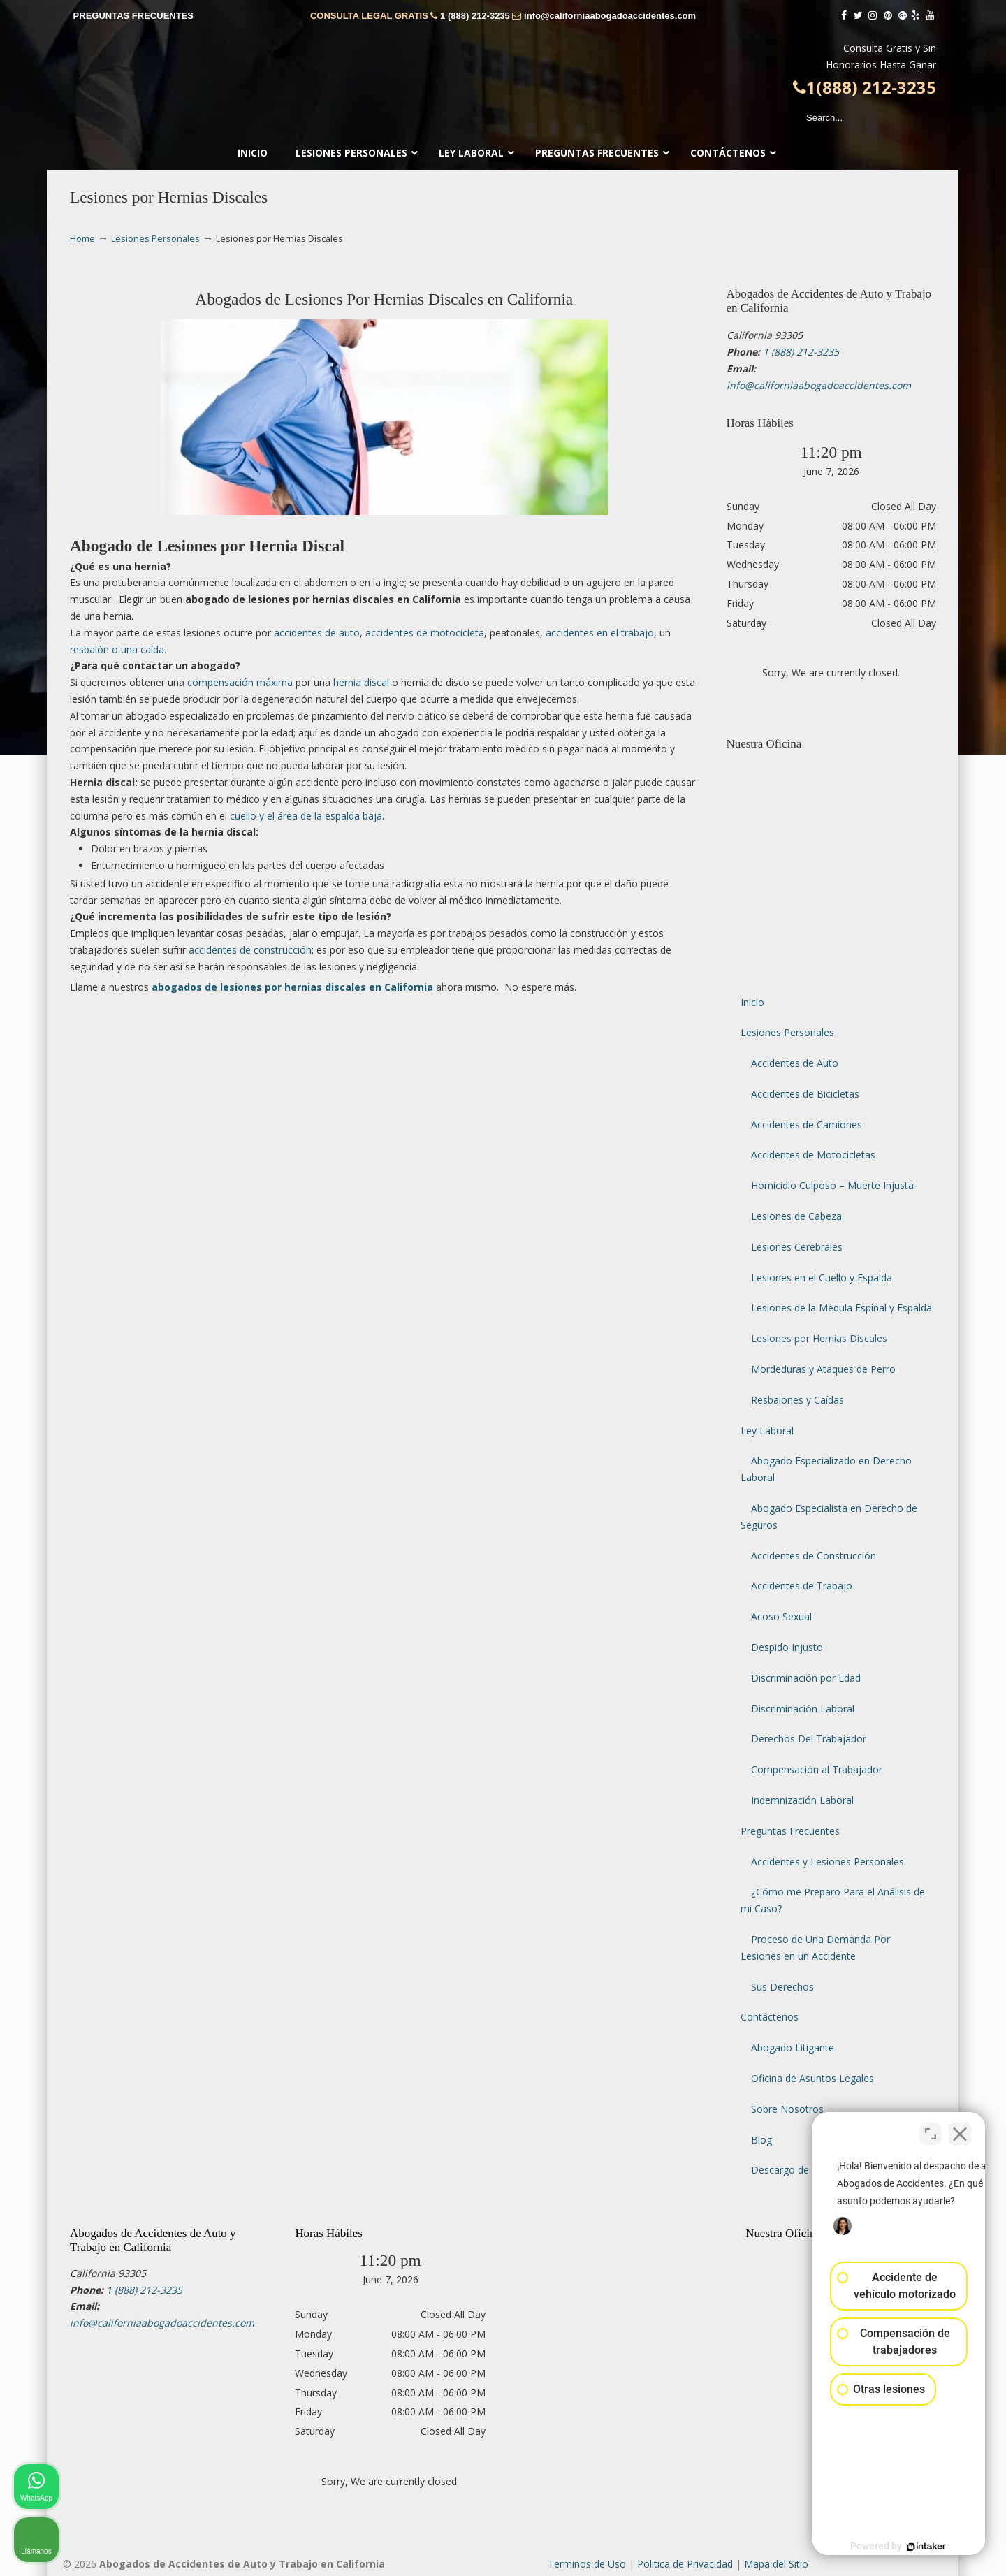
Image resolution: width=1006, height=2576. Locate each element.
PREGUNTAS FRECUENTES (133, 15)
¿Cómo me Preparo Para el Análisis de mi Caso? (833, 1900)
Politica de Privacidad (685, 2563)
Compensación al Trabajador (816, 1769)
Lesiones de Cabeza (796, 1216)
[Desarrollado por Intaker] (887, 2546)
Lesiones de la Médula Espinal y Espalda (841, 1307)
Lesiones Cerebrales (797, 1246)
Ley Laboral (767, 1430)
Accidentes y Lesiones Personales (827, 1861)
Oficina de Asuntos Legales (812, 2078)
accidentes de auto (317, 632)
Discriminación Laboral (802, 1708)
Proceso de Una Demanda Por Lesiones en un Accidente (815, 1948)
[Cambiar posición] (930, 2129)
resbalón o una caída (117, 649)
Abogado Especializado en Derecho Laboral (826, 1469)
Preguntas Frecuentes (790, 1831)
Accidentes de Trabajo (801, 1585)
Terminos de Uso (587, 2563)
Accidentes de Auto (794, 1063)
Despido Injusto (787, 1647)
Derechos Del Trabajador (808, 1738)
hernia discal (361, 682)
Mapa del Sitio (776, 2563)
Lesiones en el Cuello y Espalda (821, 1277)
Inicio (752, 1002)
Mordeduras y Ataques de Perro (823, 1369)
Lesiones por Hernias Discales (819, 1338)
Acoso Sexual (781, 1616)
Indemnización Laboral (802, 1800)
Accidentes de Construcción (813, 1555)
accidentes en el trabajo (600, 632)
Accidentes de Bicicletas (805, 1093)
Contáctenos (770, 2016)
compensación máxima (240, 682)
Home (82, 239)
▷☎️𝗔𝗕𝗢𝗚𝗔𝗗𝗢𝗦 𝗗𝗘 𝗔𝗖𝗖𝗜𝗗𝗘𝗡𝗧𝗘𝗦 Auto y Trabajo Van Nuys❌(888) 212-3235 (503, 78)
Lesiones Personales (155, 239)
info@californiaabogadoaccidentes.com (610, 15)
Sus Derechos (782, 1986)
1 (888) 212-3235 (475, 15)
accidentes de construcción (250, 949)
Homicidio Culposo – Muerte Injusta (832, 1185)
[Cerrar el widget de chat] (960, 2129)
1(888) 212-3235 (864, 87)
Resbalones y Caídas (797, 1399)
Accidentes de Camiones (806, 1124)
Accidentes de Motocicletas (813, 1154)
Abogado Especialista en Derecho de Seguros (829, 1516)
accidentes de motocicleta (424, 632)
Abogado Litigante (792, 2047)
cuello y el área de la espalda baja (306, 815)
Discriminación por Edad (806, 1677)
